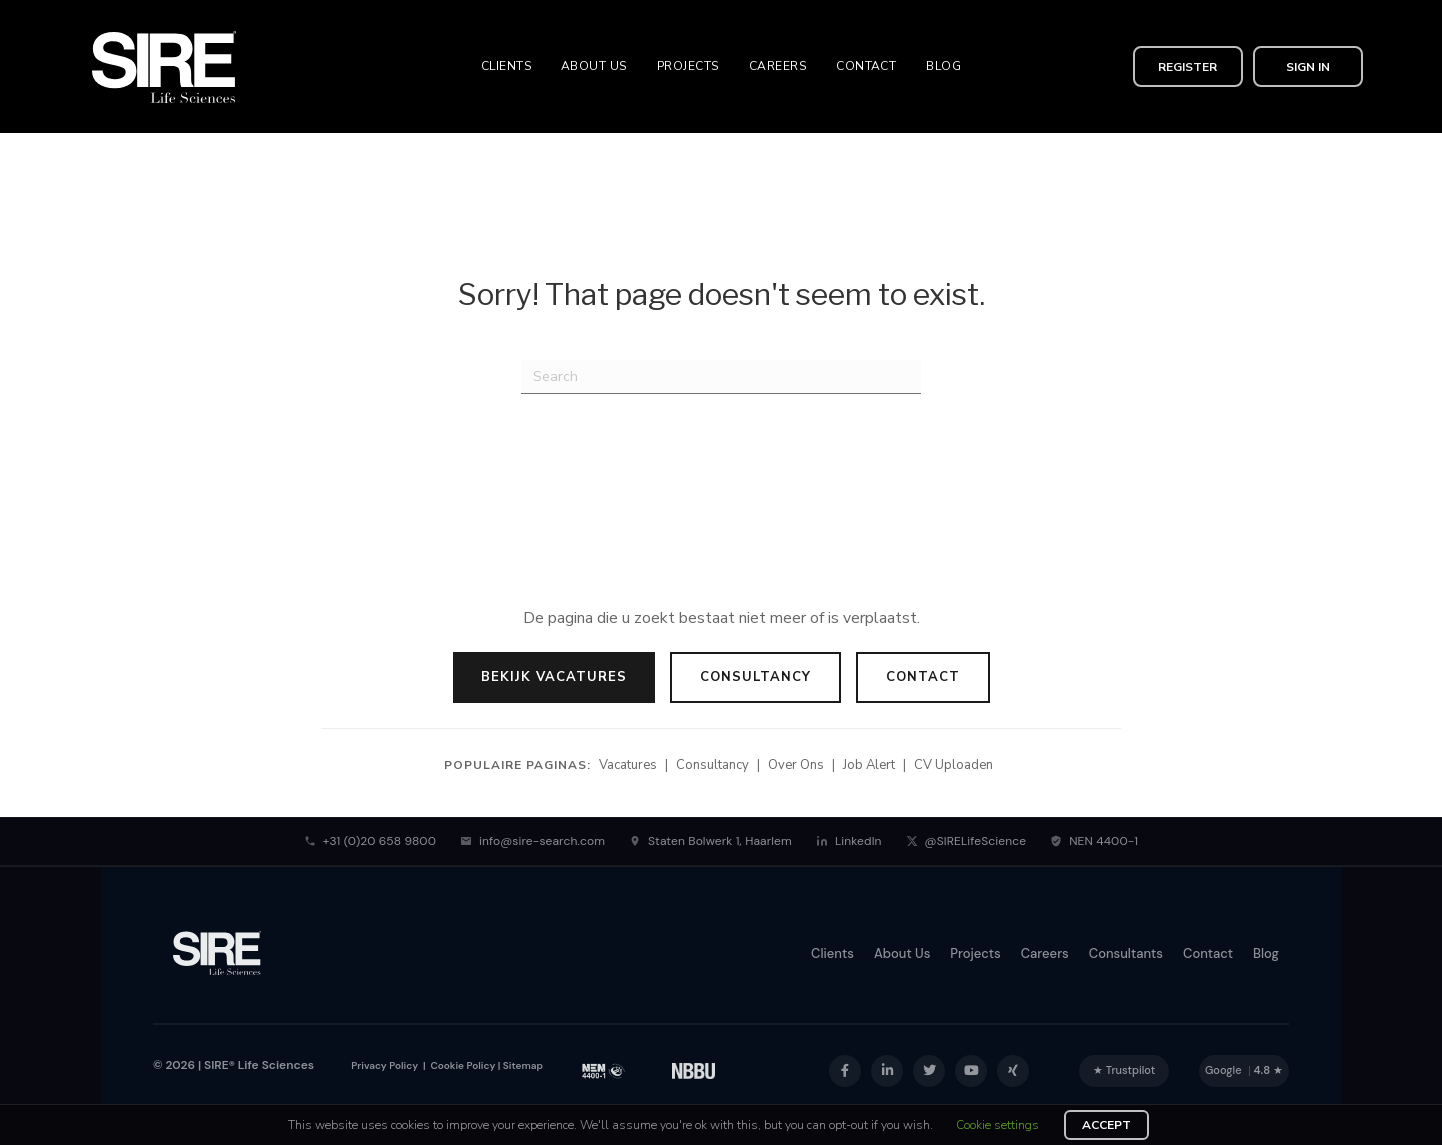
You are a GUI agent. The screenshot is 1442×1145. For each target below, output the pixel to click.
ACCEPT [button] (1106, 1125)
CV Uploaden (953, 765)
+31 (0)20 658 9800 (370, 841)
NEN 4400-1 (1094, 841)
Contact (923, 677)
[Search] (721, 377)
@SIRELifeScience (966, 841)
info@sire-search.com (532, 841)
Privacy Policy (384, 1065)
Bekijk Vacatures (554, 677)
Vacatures (628, 765)
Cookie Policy (461, 1065)
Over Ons (796, 765)
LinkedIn (849, 841)
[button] (1188, 66)
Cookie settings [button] (997, 1125)
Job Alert (869, 765)
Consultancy (755, 677)
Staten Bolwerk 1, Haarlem (710, 841)
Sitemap (523, 1065)
